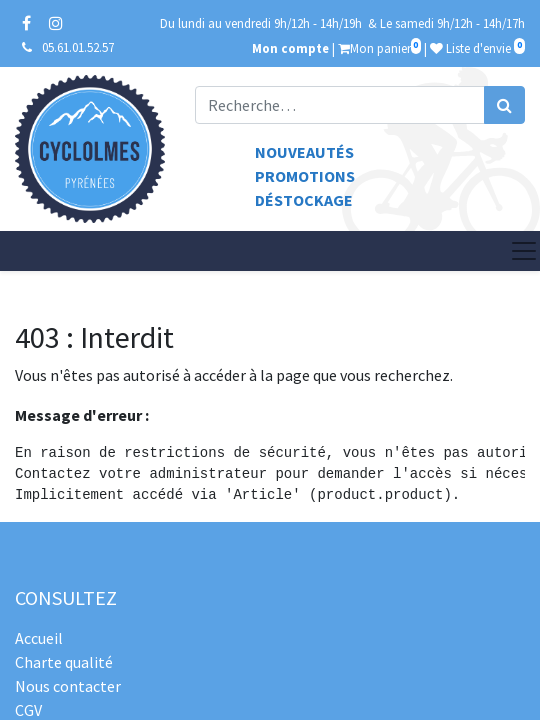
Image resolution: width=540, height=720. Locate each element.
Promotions (305, 176)
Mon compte (290, 48)
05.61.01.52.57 (78, 47)
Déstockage (304, 200)
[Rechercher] (504, 105)
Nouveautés (304, 152)
